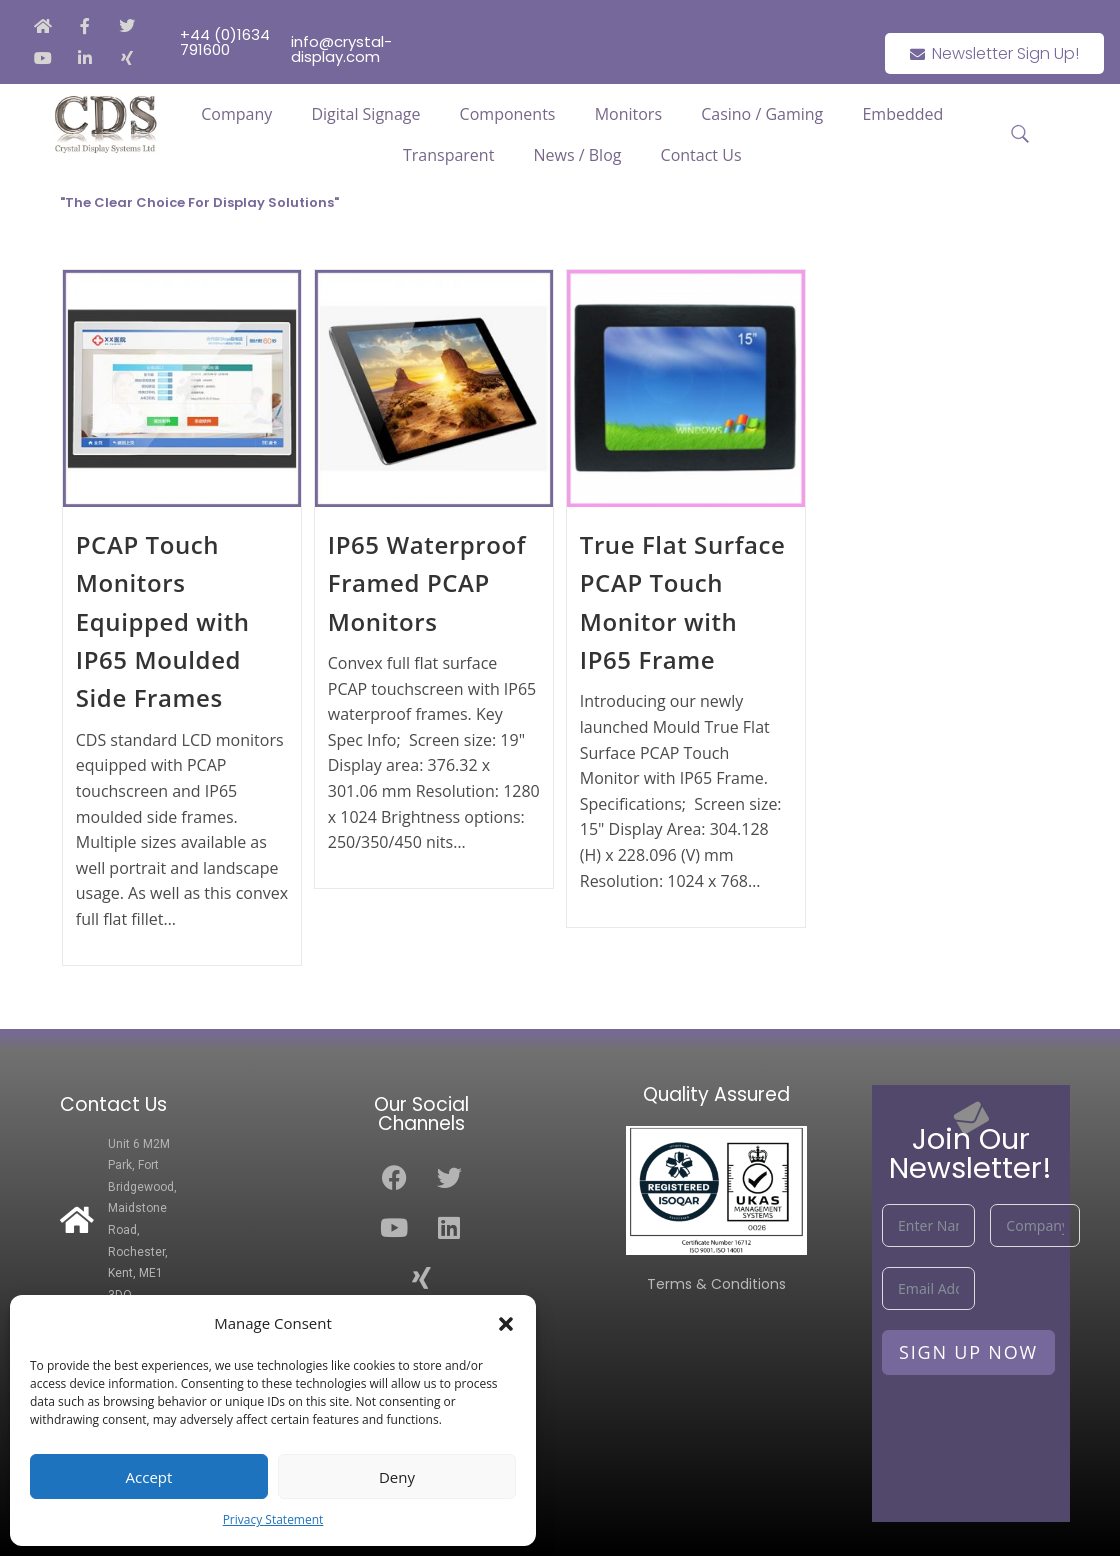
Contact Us (701, 155)
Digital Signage (365, 114)
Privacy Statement (273, 1519)
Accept (149, 1477)
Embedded (902, 114)
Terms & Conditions (716, 1284)
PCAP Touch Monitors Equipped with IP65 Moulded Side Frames (163, 621)
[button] (506, 1324)
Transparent (448, 155)
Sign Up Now (968, 1352)
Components (508, 114)
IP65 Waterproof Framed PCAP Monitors (427, 583)
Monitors (628, 114)
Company (236, 114)
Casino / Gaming (762, 114)
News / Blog (578, 155)
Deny (397, 1477)
